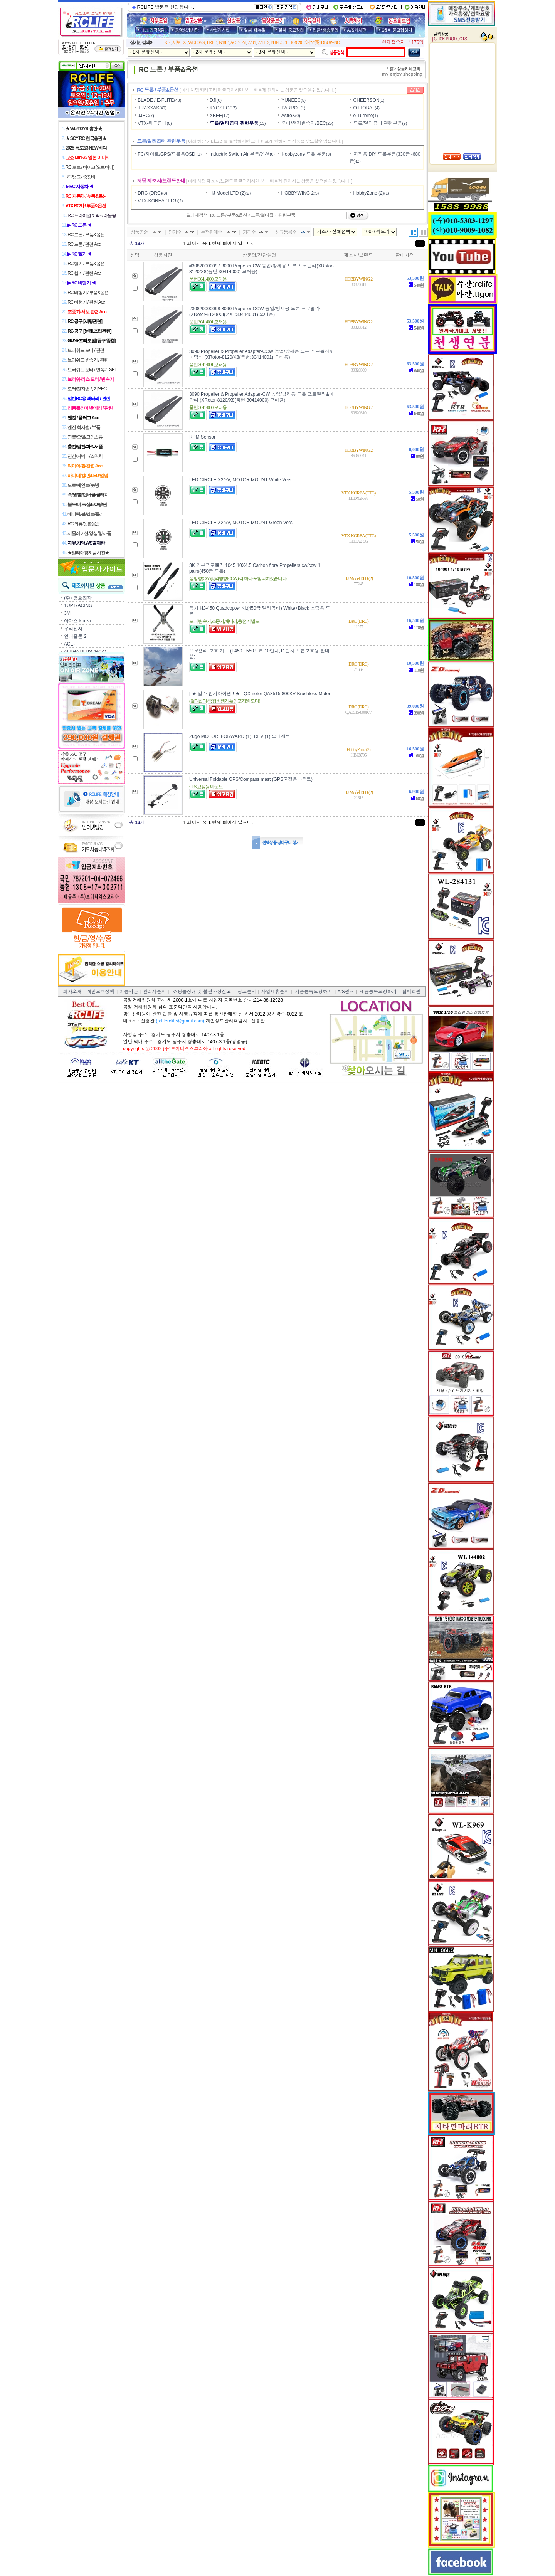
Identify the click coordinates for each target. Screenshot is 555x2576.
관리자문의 (154, 991)
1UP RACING (78, 605)
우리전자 (73, 628)
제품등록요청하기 (313, 991)
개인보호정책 (100, 991)
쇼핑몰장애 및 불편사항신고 (202, 991)
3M (67, 613)
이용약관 (128, 991)
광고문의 (246, 991)
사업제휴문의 (275, 991)
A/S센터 (345, 991)
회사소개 (72, 991)
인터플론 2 (75, 636)
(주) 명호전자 (77, 597)
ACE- (69, 644)
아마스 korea (77, 621)
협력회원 (411, 991)
